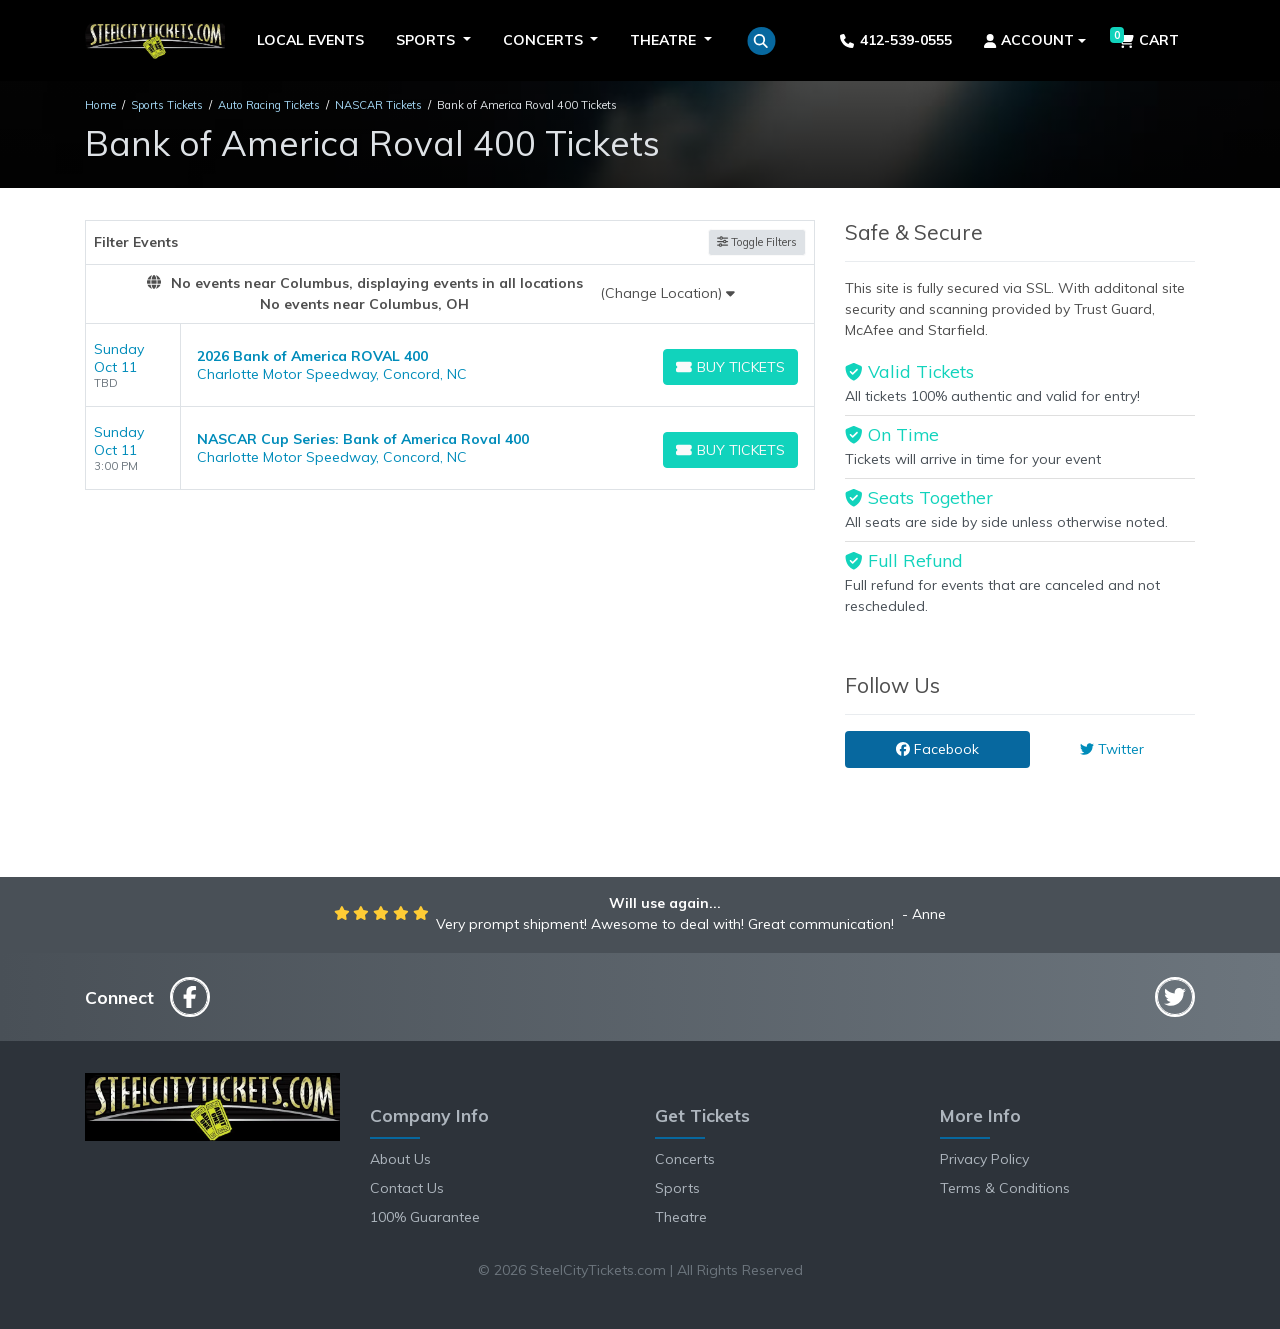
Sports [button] (427, 40)
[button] (761, 41)
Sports (677, 1188)
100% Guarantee (425, 1217)
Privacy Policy (984, 1159)
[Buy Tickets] (730, 367)
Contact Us (407, 1188)
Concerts (685, 1159)
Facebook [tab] (937, 749)
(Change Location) (667, 293)
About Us (400, 1159)
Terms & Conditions (1005, 1188)
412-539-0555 (895, 40)
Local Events (310, 40)
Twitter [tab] (1112, 749)
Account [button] (1029, 40)
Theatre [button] (665, 40)
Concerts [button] (545, 40)
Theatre (681, 1217)
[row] (450, 365)
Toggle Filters (757, 242)
